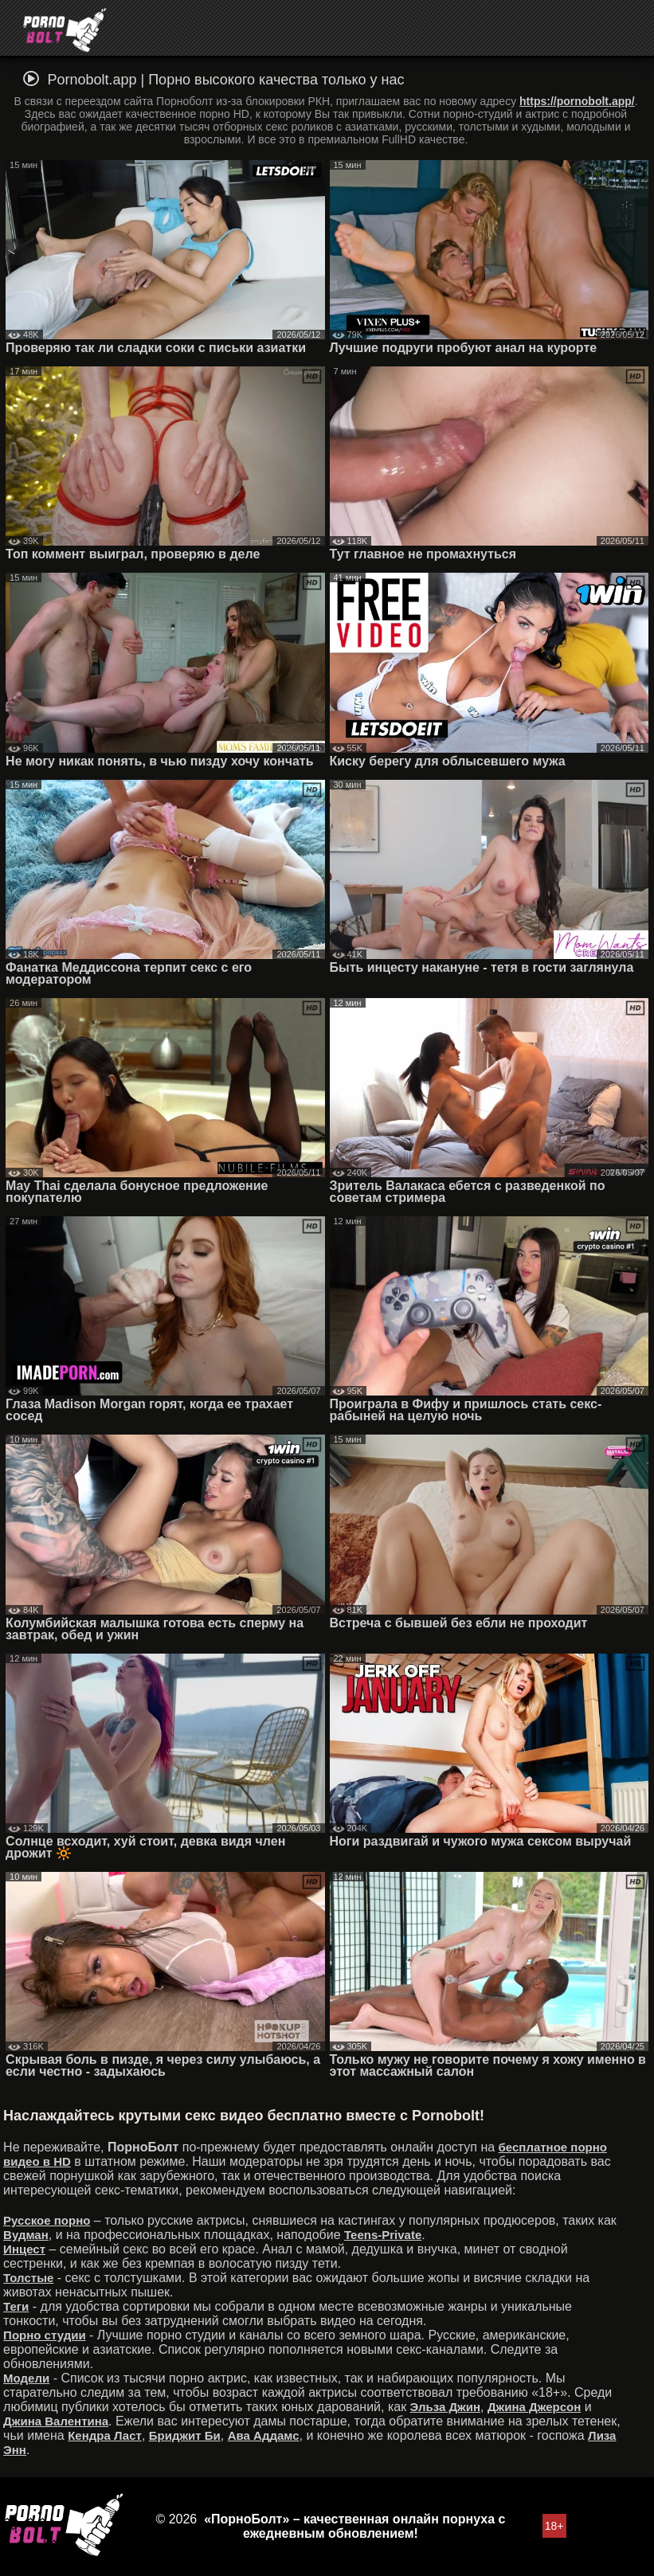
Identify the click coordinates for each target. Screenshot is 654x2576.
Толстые (28, 2277)
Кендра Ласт (105, 2435)
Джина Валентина (55, 2421)
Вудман (26, 2234)
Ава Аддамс (264, 2435)
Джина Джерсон (534, 2407)
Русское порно (46, 2220)
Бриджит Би (185, 2435)
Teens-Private (382, 2234)
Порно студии (44, 2335)
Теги (16, 2306)
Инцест (24, 2249)
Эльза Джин (445, 2407)
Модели (26, 2378)
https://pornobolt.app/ (577, 101)
